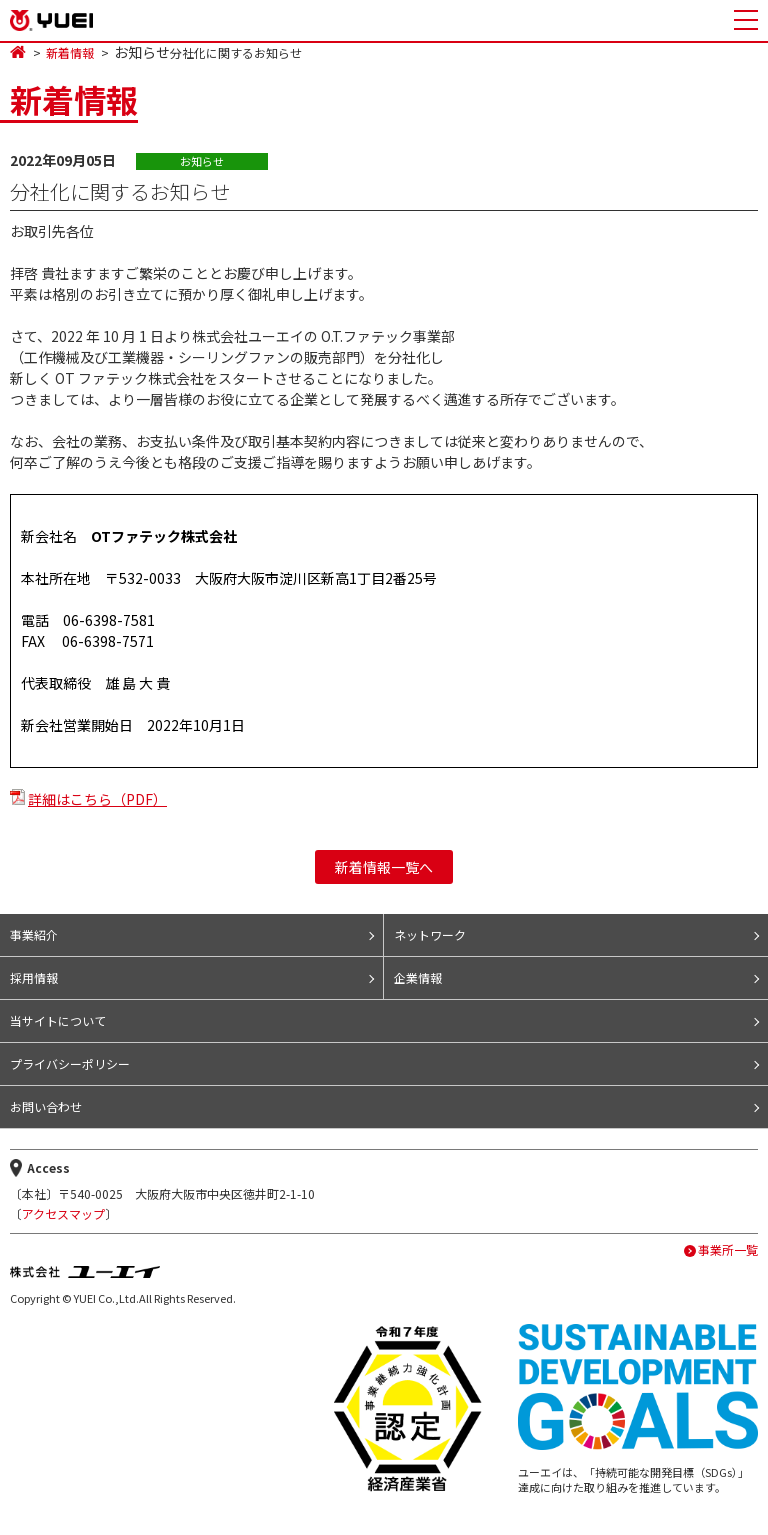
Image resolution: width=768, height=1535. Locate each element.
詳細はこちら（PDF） (97, 799)
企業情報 (418, 977)
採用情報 (34, 977)
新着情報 (70, 53)
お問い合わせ (46, 1106)
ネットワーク (430, 934)
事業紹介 (34, 934)
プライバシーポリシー (70, 1063)
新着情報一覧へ (384, 867)
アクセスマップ (63, 1213)
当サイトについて (58, 1020)
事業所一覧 (728, 1250)
